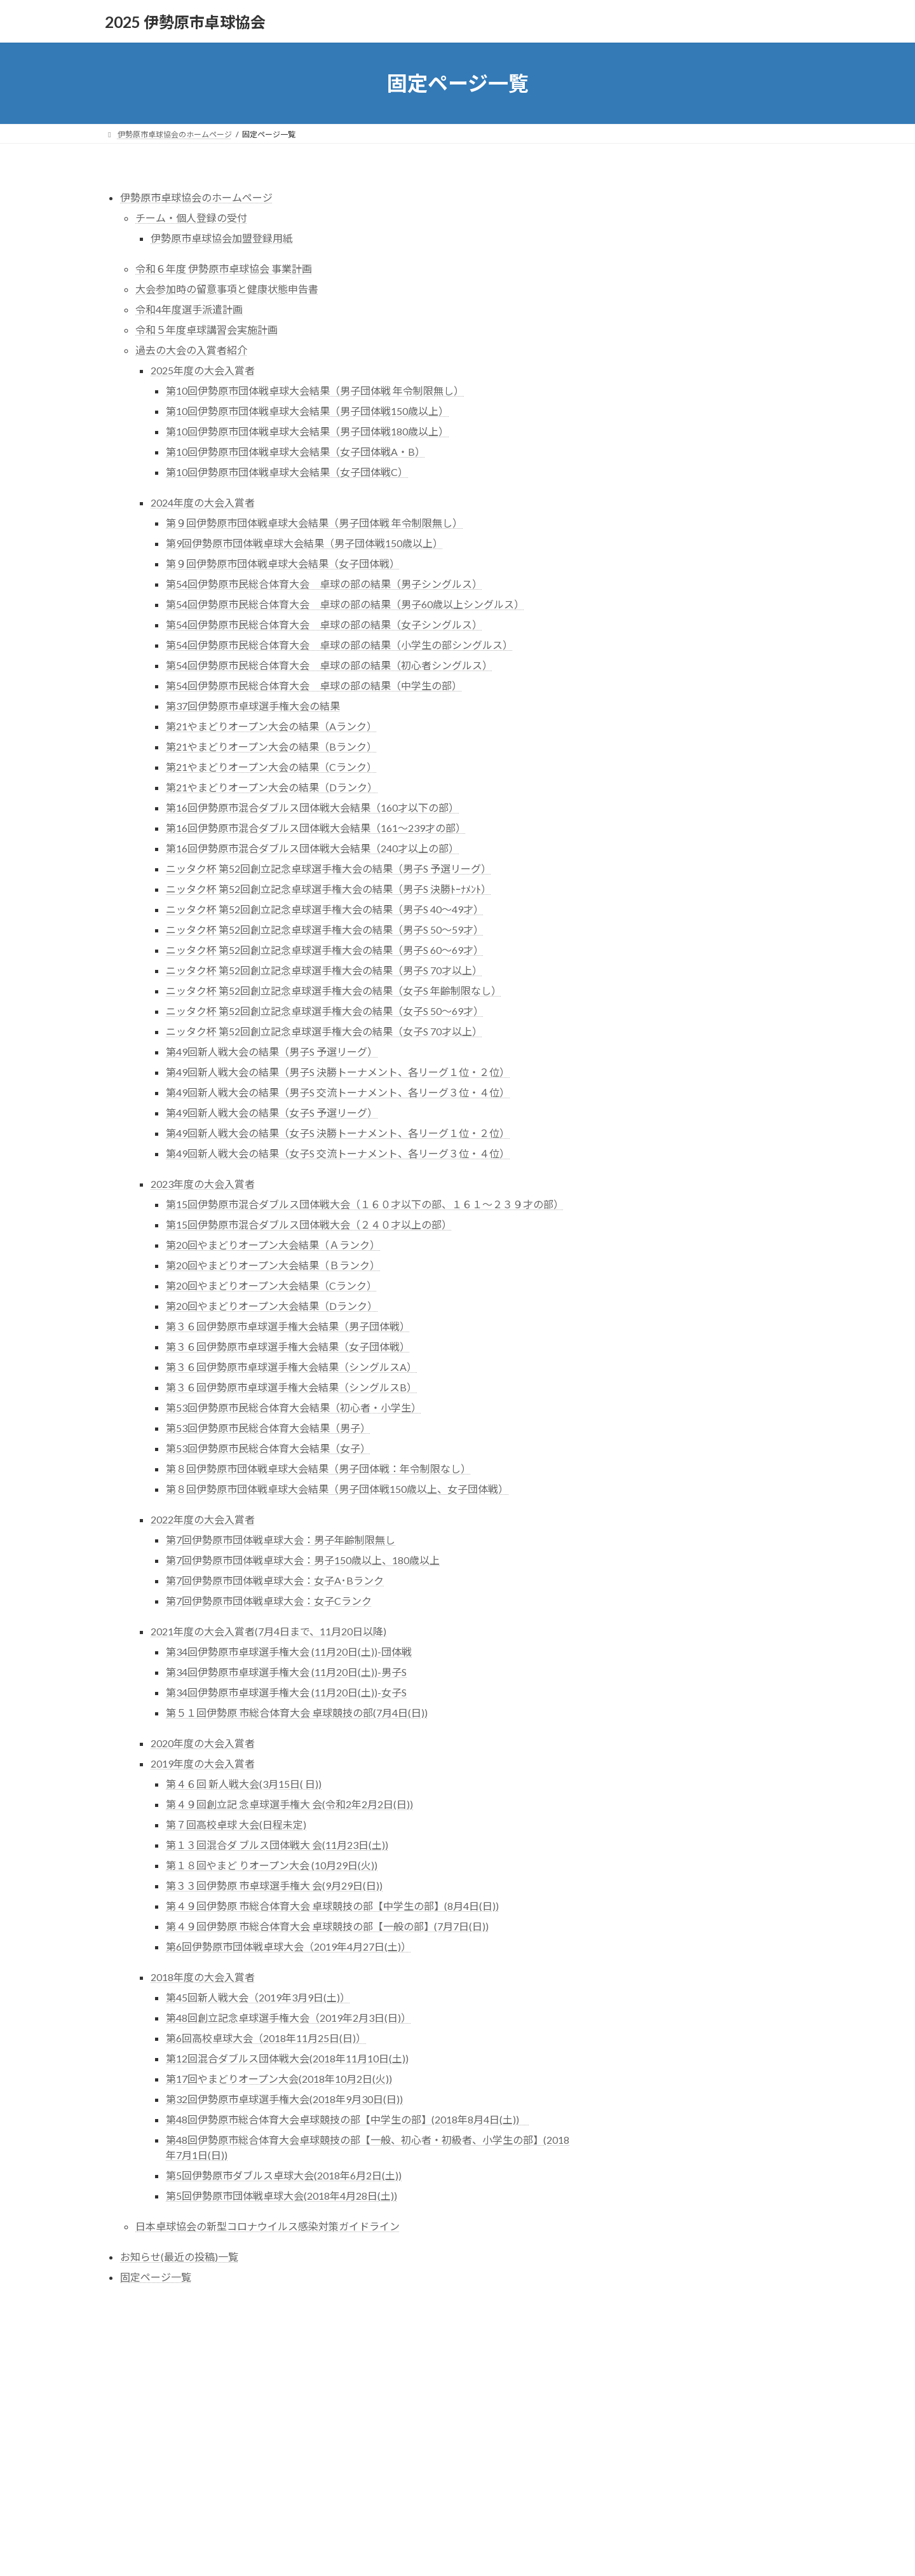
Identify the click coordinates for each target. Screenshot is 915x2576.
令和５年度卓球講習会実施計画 (206, 330)
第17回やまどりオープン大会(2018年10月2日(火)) (279, 2079)
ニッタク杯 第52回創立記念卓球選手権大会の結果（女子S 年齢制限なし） (333, 991)
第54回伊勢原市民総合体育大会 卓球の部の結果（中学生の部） (314, 685)
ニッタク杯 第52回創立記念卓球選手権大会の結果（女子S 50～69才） (325, 1011)
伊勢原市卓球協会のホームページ (196, 197)
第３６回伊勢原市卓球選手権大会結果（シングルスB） (291, 1387)
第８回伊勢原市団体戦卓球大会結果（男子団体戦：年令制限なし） (318, 1468)
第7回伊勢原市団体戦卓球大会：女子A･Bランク (275, 1580)
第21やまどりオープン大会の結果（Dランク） (271, 787)
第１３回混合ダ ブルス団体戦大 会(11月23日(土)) (277, 1845)
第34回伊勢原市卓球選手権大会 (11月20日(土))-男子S (286, 1672)
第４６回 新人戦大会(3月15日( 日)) (244, 1784)
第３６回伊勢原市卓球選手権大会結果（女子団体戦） (288, 1346)
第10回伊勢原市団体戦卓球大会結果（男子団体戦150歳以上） (307, 411)
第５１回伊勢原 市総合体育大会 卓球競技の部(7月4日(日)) (297, 1713)
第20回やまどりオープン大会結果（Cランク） (271, 1285)
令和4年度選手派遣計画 (189, 309)
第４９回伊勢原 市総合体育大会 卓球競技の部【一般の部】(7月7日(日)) (327, 1926)
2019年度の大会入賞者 (203, 1763)
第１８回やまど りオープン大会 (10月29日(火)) (271, 1865)
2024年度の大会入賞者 (203, 502)
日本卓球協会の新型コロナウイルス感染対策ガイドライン (267, 2226)
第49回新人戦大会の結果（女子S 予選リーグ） (271, 1113)
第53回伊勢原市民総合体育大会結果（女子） (268, 1448)
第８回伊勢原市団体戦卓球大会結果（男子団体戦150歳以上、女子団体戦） (337, 1489)
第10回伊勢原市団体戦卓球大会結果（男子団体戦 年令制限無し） (315, 391)
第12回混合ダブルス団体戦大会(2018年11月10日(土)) (287, 2058)
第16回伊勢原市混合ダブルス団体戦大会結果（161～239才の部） (316, 828)
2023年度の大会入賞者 (203, 1184)
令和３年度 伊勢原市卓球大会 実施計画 (718, 263)
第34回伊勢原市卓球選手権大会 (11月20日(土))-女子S (286, 1692)
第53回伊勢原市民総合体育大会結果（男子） (268, 1428)
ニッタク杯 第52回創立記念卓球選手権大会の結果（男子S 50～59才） (325, 929)
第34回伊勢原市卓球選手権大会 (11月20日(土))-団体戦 (289, 1652)
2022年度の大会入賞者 (203, 1519)
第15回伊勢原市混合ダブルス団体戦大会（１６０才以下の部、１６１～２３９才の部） (365, 1204)
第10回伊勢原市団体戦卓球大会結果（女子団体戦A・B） (295, 452)
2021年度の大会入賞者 (702, 418)
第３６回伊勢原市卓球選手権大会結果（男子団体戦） (288, 1326)
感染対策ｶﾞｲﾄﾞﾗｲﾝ (690, 317)
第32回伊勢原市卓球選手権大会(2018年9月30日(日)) (284, 2099)
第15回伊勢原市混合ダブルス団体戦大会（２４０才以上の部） (309, 1224)
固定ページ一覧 (155, 2277)
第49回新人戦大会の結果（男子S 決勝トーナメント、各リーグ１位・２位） (338, 1072)
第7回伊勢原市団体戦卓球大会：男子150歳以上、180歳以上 (303, 1560)
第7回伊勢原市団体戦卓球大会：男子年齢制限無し (280, 1540)
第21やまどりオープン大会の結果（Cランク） (271, 767)
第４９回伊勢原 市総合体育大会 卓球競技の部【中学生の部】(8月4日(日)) (332, 1906)
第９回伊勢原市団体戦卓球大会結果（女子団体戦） (283, 563)
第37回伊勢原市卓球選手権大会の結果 (253, 706)
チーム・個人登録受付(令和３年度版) (714, 240)
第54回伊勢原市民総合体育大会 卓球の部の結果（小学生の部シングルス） (339, 645)
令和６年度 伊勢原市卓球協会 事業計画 (223, 268)
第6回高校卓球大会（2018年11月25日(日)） (266, 2038)
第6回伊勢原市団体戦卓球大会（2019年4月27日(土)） (288, 1946)
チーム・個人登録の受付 (191, 218)
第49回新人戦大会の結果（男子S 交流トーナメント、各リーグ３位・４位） (338, 1092)
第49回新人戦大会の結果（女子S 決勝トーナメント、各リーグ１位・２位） (338, 1133)
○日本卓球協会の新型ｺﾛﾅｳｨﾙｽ (708, 302)
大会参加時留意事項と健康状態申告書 (716, 287)
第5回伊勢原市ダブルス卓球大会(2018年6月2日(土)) (284, 2175)
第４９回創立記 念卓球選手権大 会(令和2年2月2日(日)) (289, 1804)
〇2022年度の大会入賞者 (697, 403)
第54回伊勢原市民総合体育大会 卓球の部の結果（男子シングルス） (324, 584)
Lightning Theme (458, 2380)
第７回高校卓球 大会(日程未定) (236, 1824)
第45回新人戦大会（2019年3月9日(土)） (258, 1997)
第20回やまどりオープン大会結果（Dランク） (271, 1306)
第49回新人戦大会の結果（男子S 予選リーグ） (271, 1052)
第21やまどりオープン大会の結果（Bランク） (271, 746)
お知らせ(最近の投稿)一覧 (179, 2257)
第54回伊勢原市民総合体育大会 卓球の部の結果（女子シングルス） (324, 624)
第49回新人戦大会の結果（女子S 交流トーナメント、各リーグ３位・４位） (338, 1153)
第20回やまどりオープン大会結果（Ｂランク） (273, 1265)
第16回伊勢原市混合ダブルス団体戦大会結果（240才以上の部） (312, 848)
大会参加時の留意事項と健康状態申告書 (226, 289)
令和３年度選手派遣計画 (686, 341)
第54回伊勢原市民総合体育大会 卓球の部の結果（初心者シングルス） (329, 665)
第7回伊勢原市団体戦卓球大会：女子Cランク (269, 1601)
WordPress (402, 2380)
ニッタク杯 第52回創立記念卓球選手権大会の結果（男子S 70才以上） (324, 970)
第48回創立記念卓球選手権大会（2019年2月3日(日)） (288, 2018)
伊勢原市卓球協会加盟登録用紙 (222, 238)
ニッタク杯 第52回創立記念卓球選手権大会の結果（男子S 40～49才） (325, 909)
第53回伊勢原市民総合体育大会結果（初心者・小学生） (293, 1407)
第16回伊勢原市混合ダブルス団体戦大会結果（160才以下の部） (312, 807)
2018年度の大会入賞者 (203, 1977)
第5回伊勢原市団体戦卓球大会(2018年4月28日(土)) (281, 2196)
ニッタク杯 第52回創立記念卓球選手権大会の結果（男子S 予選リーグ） (328, 868)
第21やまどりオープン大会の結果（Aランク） (271, 726)
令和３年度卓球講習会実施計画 (701, 364)
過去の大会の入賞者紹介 (191, 350)
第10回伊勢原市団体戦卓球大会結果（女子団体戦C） (287, 472)
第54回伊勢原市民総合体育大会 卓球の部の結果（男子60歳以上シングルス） (345, 604)
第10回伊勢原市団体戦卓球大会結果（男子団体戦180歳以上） (307, 431)
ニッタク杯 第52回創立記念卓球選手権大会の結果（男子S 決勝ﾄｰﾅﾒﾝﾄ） (328, 889)
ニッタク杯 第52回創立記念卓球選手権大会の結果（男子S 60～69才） (325, 950)
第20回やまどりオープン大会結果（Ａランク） (273, 1245)
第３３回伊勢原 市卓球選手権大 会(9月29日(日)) (274, 1885)
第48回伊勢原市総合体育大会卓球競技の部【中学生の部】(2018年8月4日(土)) (347, 2119)
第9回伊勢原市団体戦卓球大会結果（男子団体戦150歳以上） (304, 543)
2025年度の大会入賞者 (203, 370)
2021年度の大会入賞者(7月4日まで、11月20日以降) (268, 1631)
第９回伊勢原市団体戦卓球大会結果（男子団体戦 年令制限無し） (314, 523)
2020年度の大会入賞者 (203, 1743)
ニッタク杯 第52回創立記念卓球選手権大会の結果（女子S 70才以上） (324, 1031)
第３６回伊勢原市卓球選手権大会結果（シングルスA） (291, 1367)
